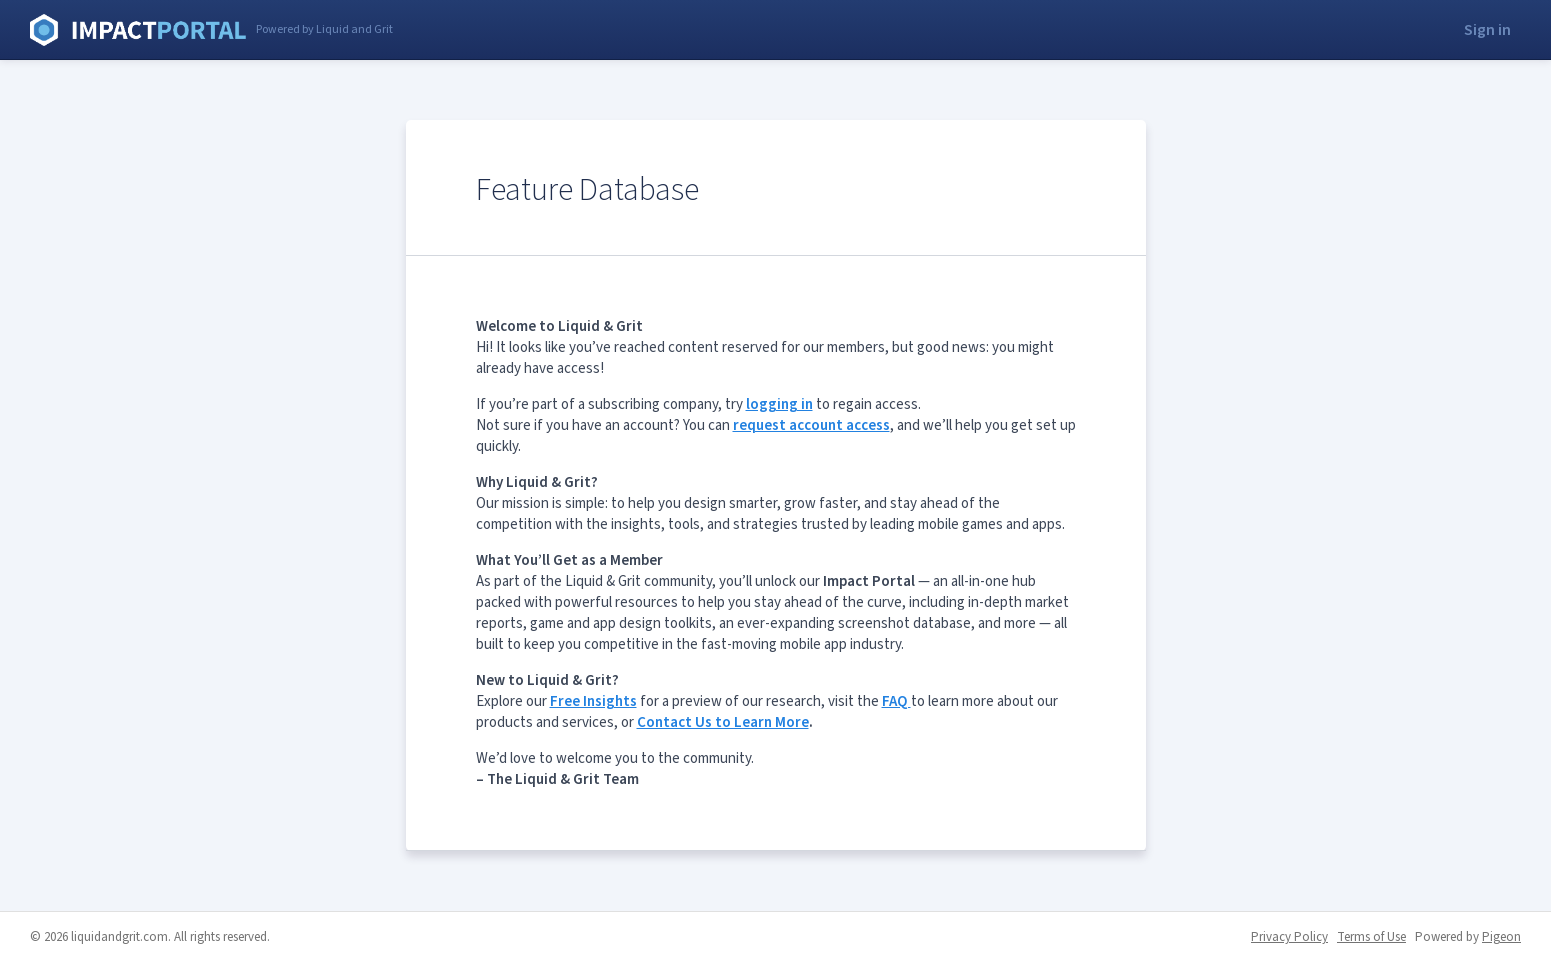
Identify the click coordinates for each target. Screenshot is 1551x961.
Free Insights (593, 701)
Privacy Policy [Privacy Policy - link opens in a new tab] (1289, 937)
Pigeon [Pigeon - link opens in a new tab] (1501, 937)
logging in (779, 404)
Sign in (1487, 30)
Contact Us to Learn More (723, 722)
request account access (811, 425)
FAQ (896, 701)
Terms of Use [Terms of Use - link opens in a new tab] (1371, 937)
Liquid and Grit (138, 30)
